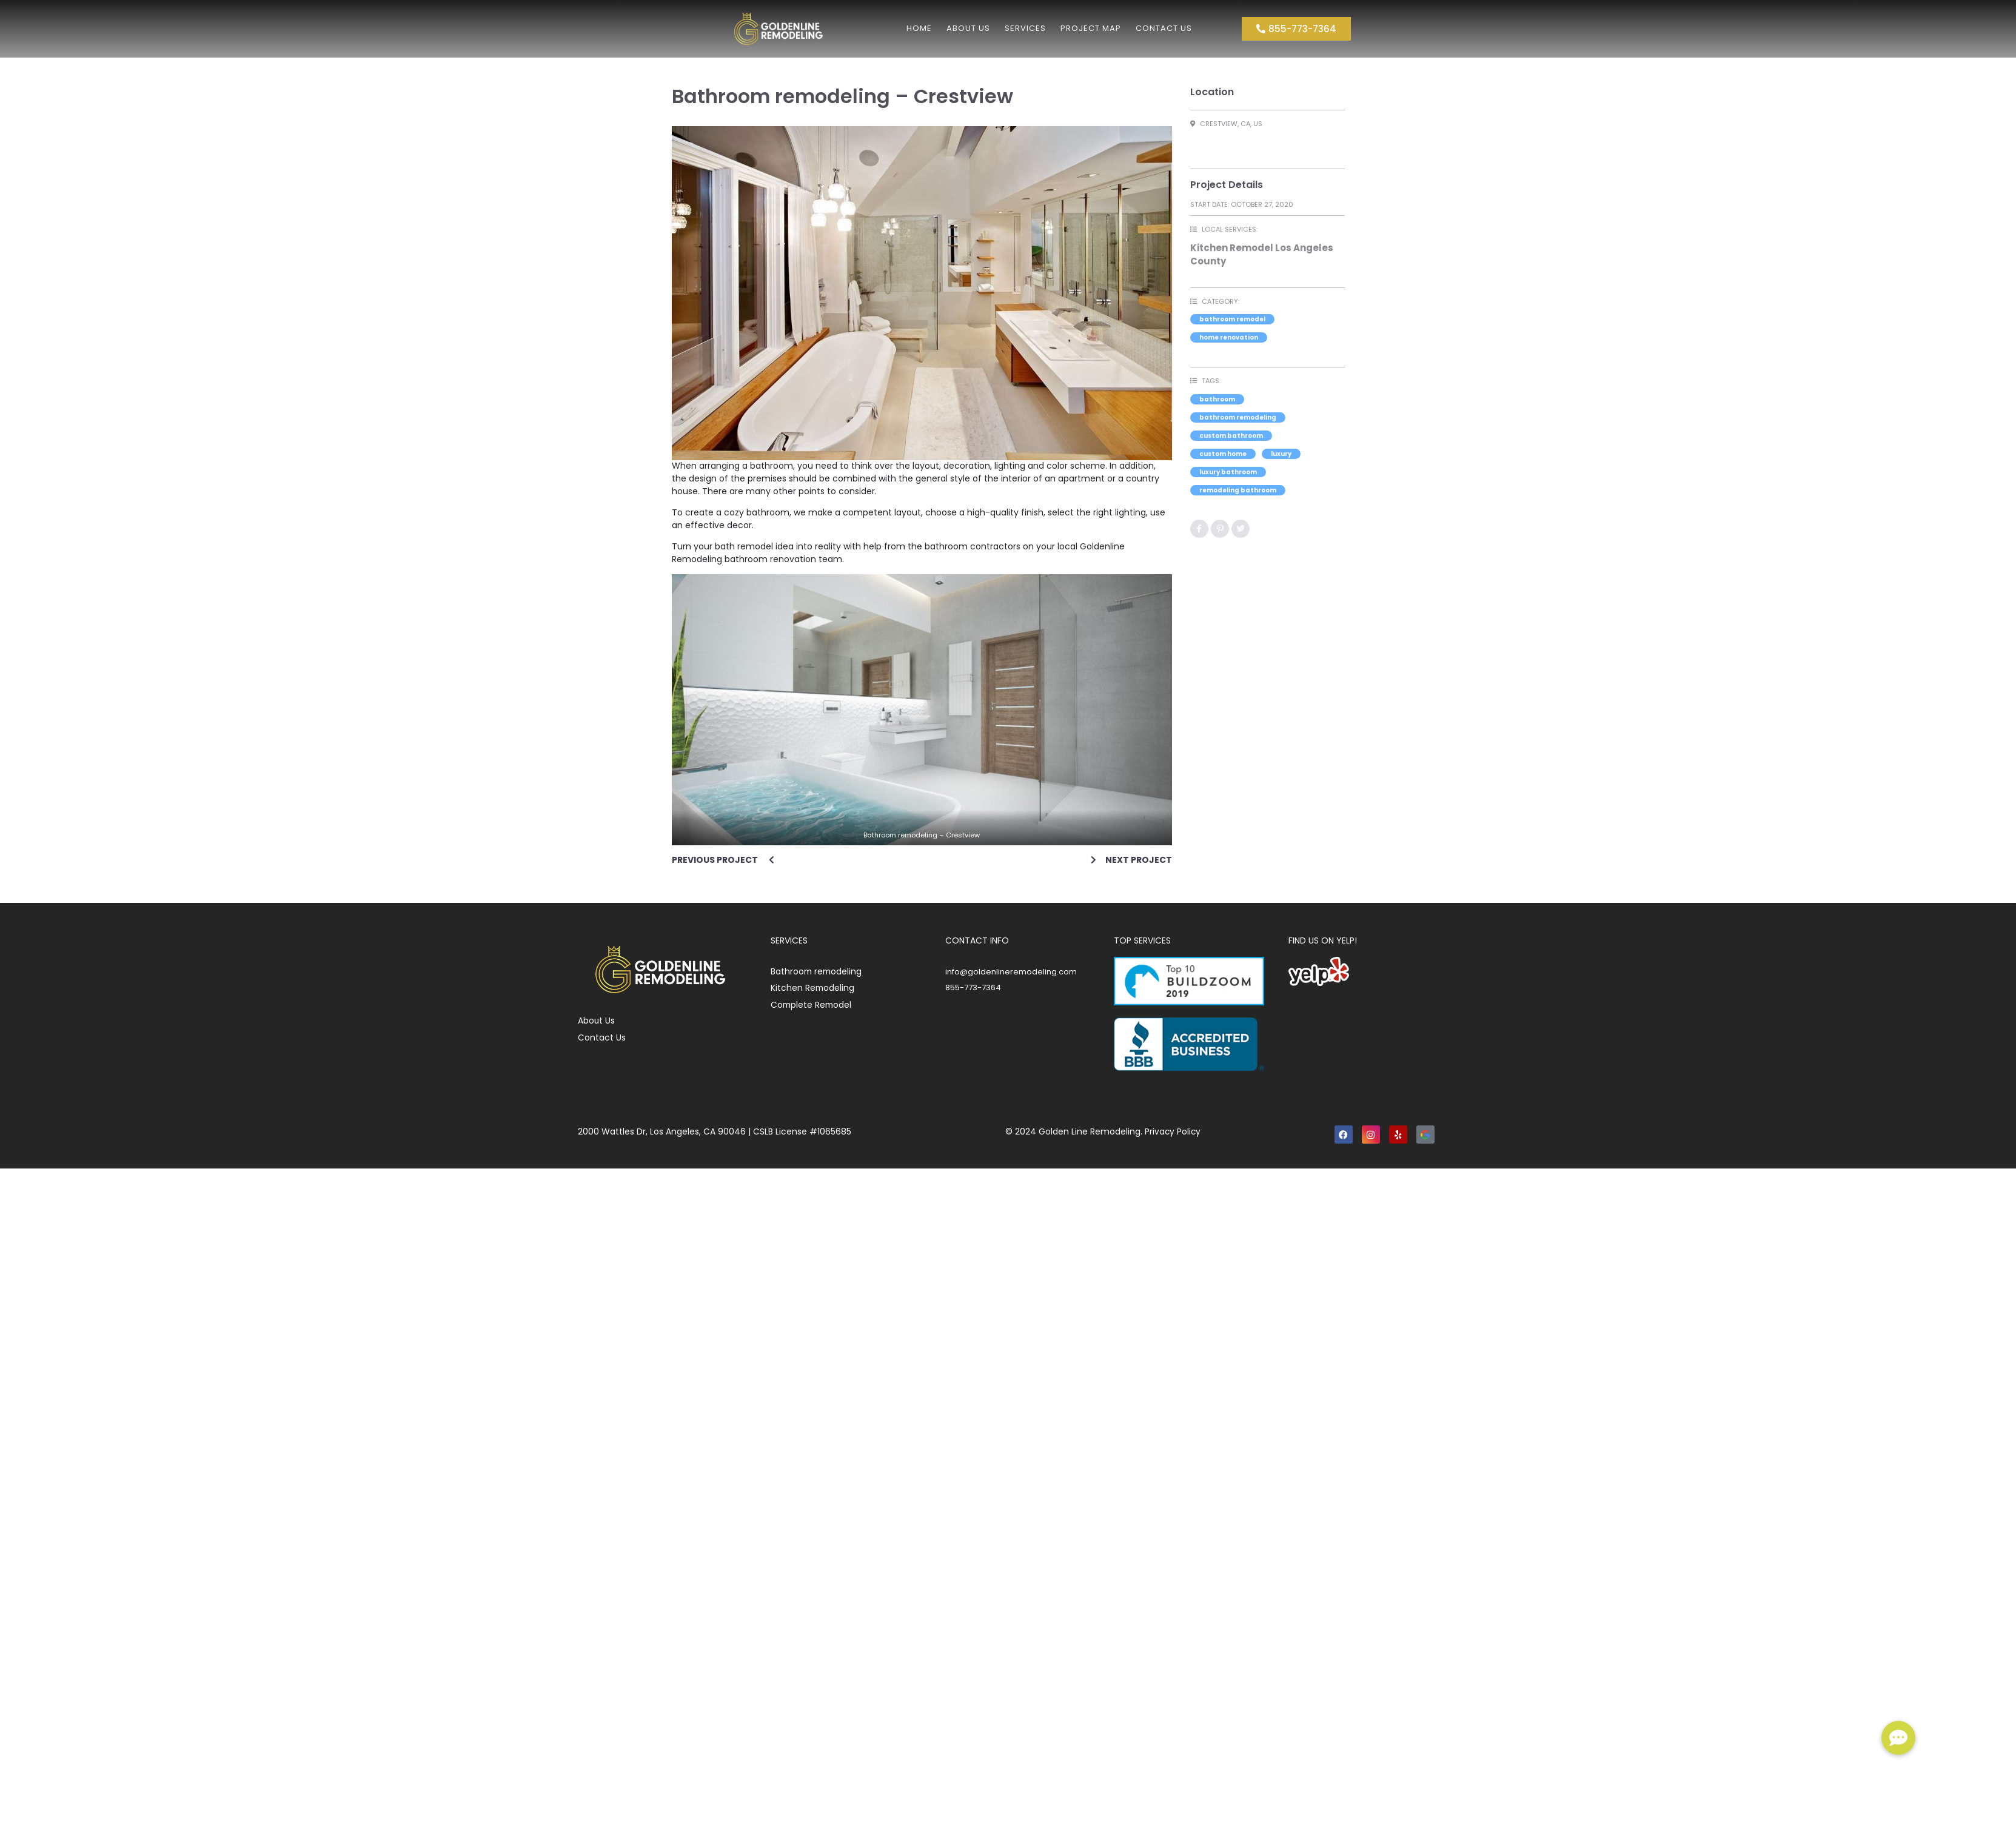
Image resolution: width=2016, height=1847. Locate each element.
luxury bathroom (1228, 472)
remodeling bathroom (1237, 490)
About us (968, 28)
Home (919, 28)
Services (1025, 28)
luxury (1281, 453)
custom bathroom (1231, 435)
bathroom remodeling (1237, 417)
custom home (1223, 453)
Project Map (1090, 28)
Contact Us (1164, 28)
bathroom (1217, 399)
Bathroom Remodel (1232, 319)
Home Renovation (1228, 337)
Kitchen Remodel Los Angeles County (1261, 254)
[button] (1898, 1738)
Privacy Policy (1173, 1131)
